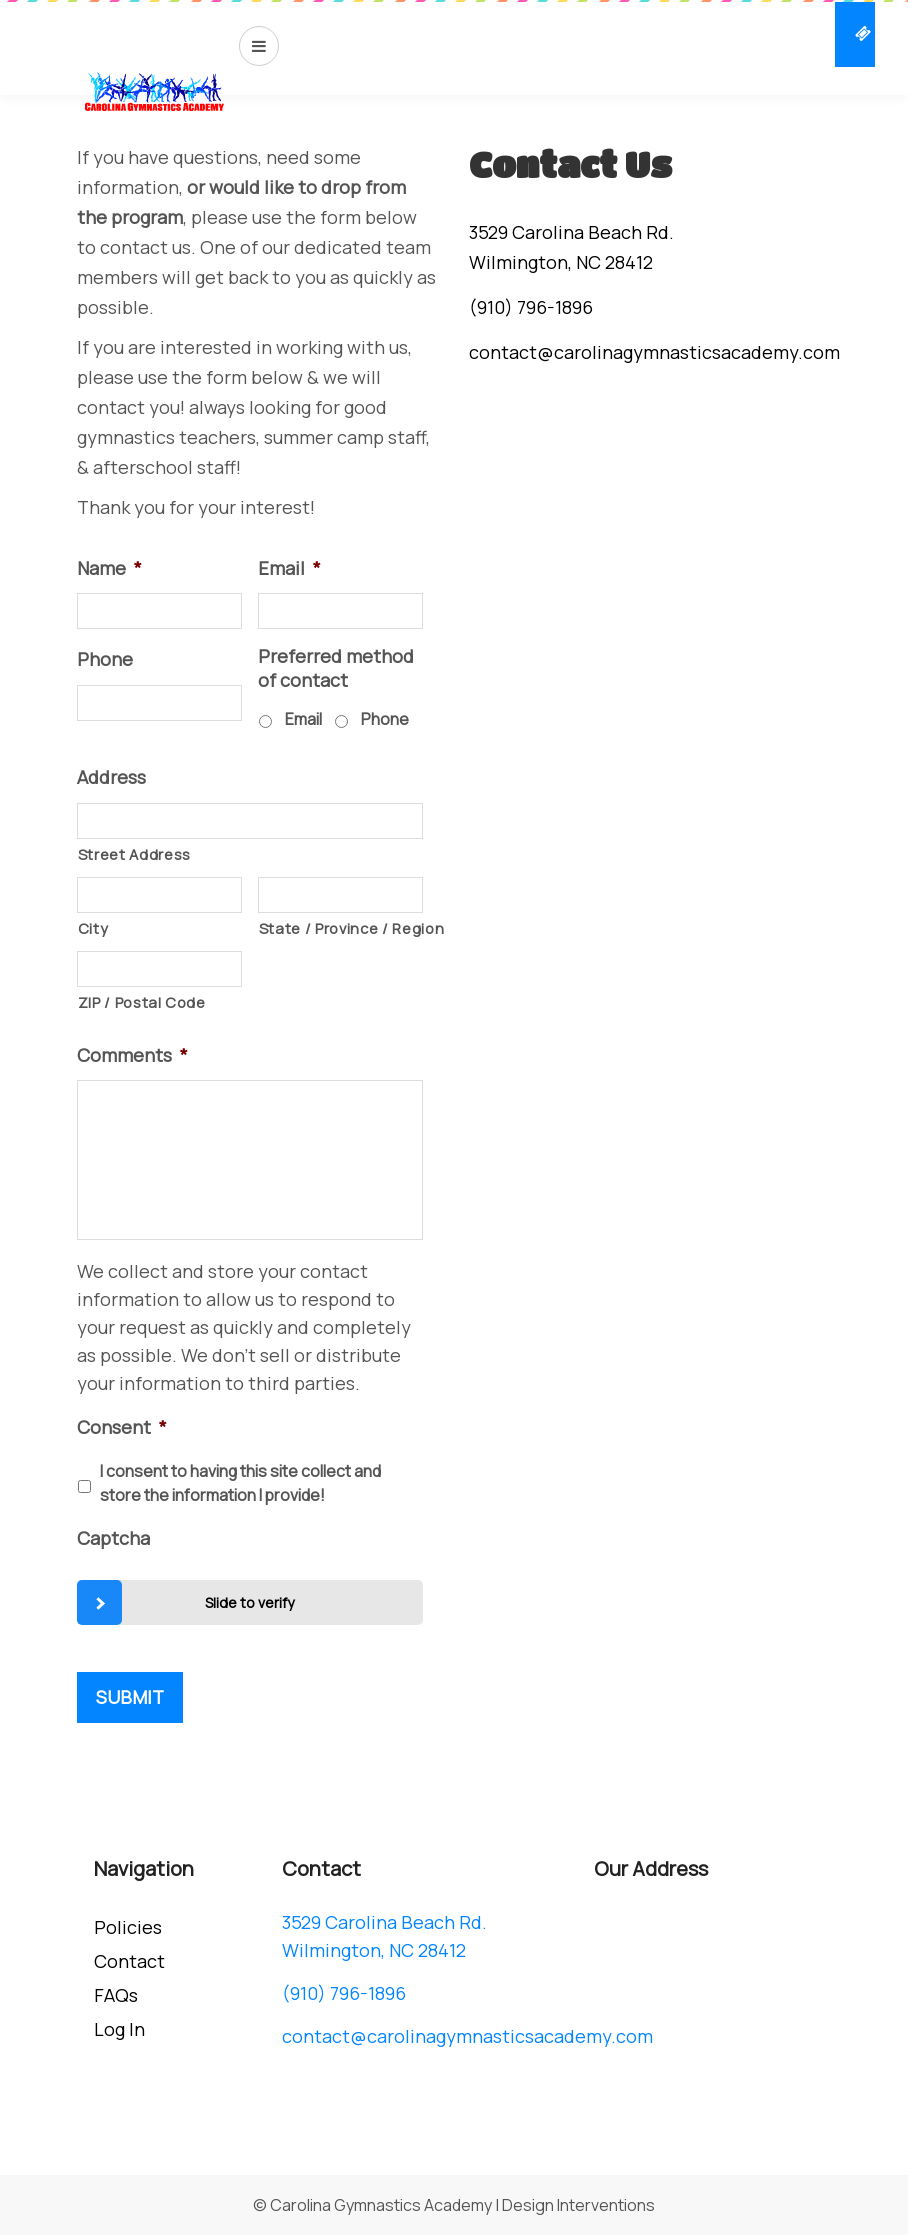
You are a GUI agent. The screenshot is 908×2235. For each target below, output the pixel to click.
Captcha (113, 1538)
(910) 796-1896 (531, 307)
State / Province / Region (341, 928)
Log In (119, 2029)
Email (289, 568)
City (93, 928)
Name (109, 568)
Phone (105, 659)
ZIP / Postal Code (142, 1002)
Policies (128, 1927)
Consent (122, 1427)
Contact (129, 1961)
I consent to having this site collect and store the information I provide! (240, 1483)
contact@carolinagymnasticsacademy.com (654, 352)
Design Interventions (578, 2205)
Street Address (134, 854)
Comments (132, 1055)
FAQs (116, 1995)
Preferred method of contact (336, 668)
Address (111, 777)
